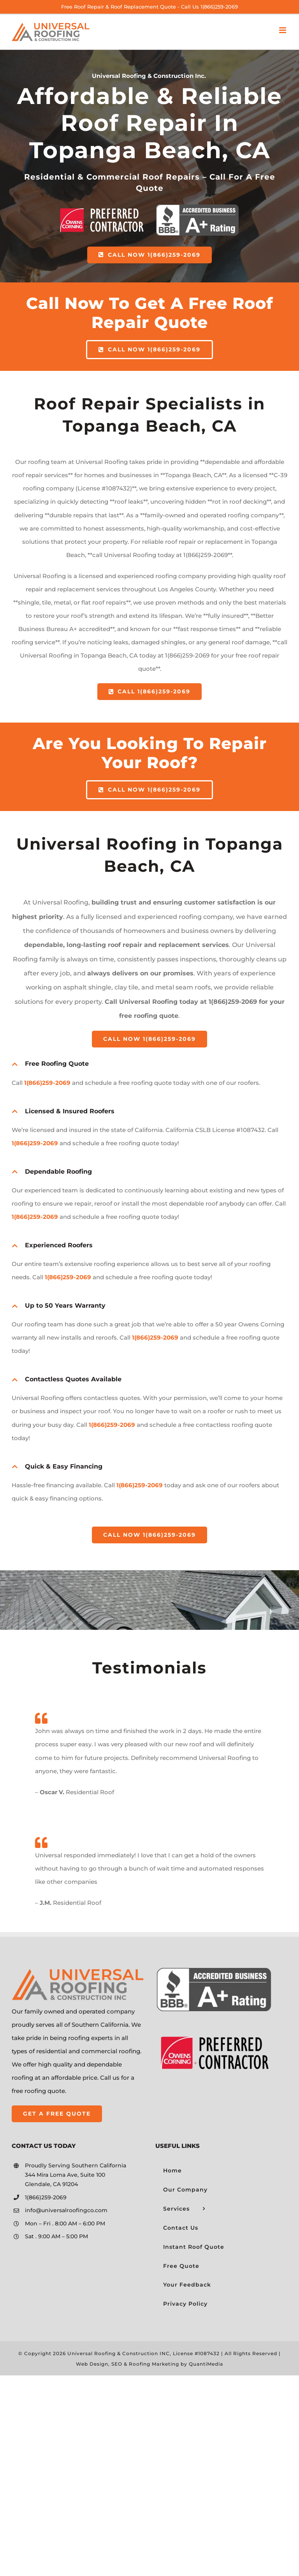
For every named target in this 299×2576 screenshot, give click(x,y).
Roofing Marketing (154, 2364)
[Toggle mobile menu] (283, 30)
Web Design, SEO (99, 2364)
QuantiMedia (206, 2364)
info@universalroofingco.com (66, 2210)
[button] (149, 1064)
